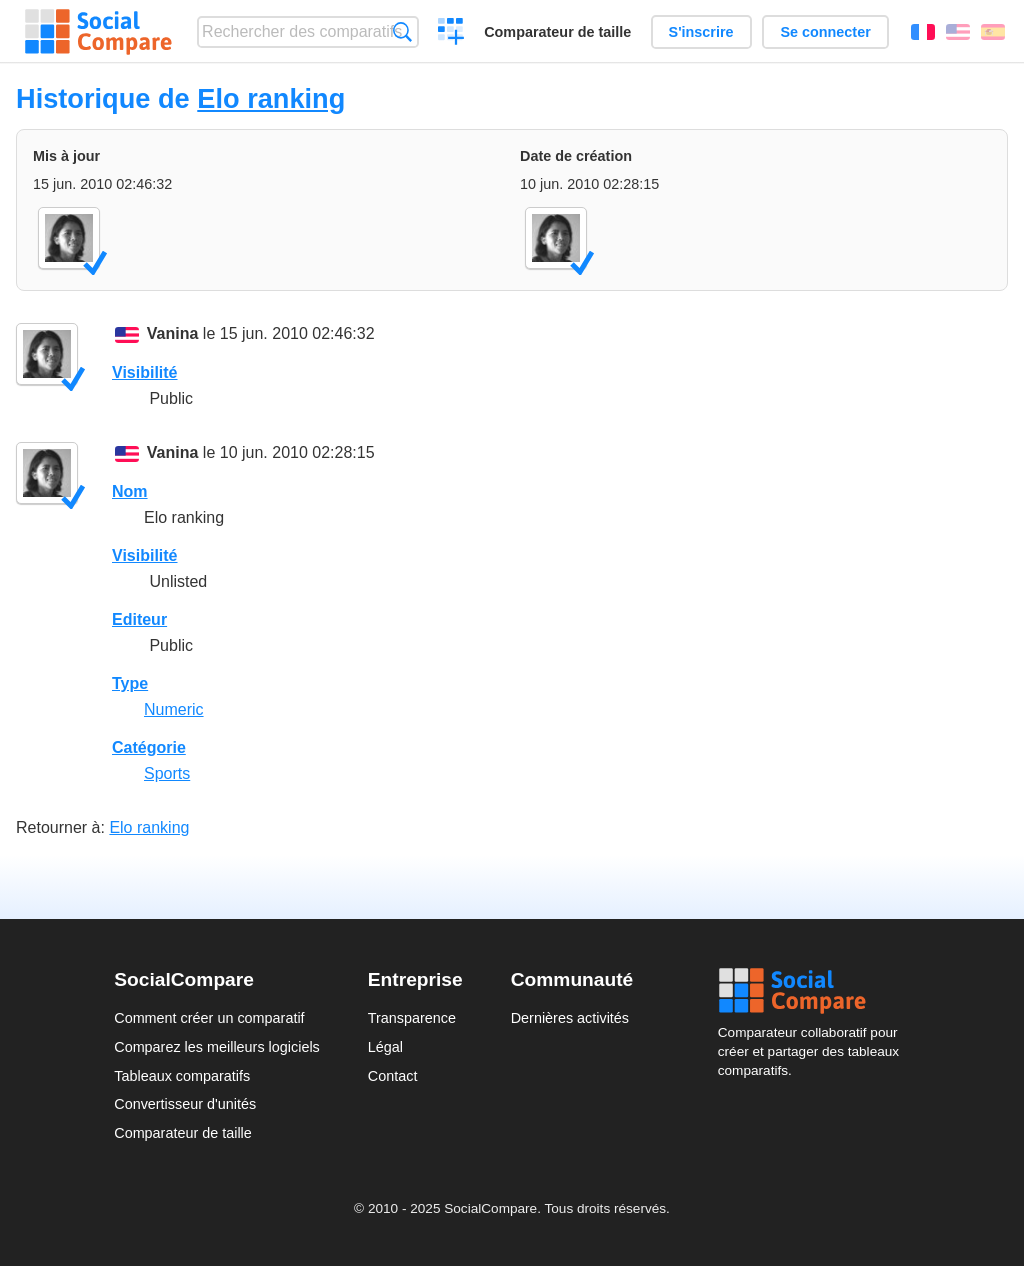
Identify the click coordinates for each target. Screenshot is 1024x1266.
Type (130, 683)
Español (993, 32)
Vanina (173, 333)
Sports (167, 773)
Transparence (412, 1018)
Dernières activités (570, 1018)
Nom (130, 491)
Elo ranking (271, 98)
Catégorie (149, 747)
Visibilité (145, 372)
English (958, 32)
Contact (393, 1076)
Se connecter (825, 32)
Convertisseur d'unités (185, 1104)
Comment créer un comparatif (209, 1018)
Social (814, 991)
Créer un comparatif (451, 34)
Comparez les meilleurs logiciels (217, 1047)
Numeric (174, 709)
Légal (385, 1047)
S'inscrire (701, 32)
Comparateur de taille (557, 32)
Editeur (139, 619)
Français (923, 32)
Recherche (402, 31)
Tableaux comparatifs (182, 1076)
